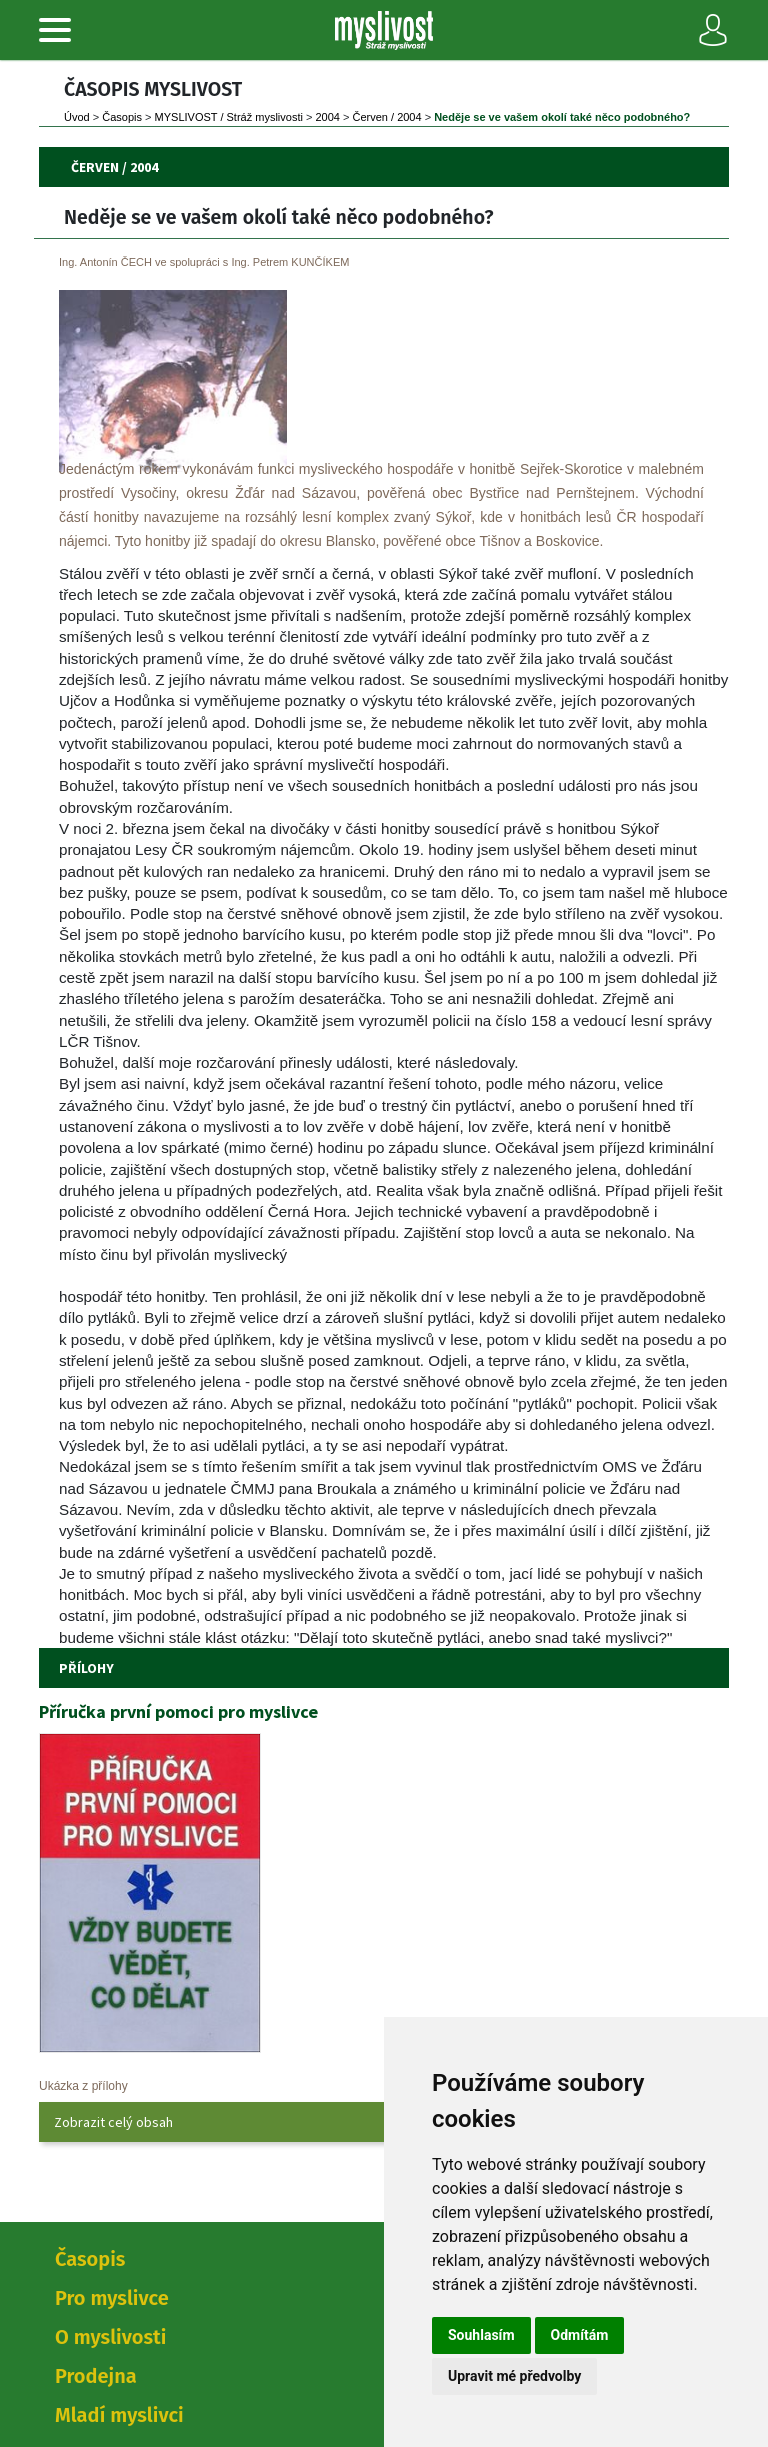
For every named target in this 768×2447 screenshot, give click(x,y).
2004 (327, 117)
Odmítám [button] (580, 2335)
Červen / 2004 (387, 117)
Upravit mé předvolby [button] (514, 2376)
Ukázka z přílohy (83, 2086)
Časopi (122, 117)
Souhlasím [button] (481, 2335)
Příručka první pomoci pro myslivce (178, 1711)
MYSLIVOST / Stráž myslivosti (229, 117)
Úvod (77, 117)
